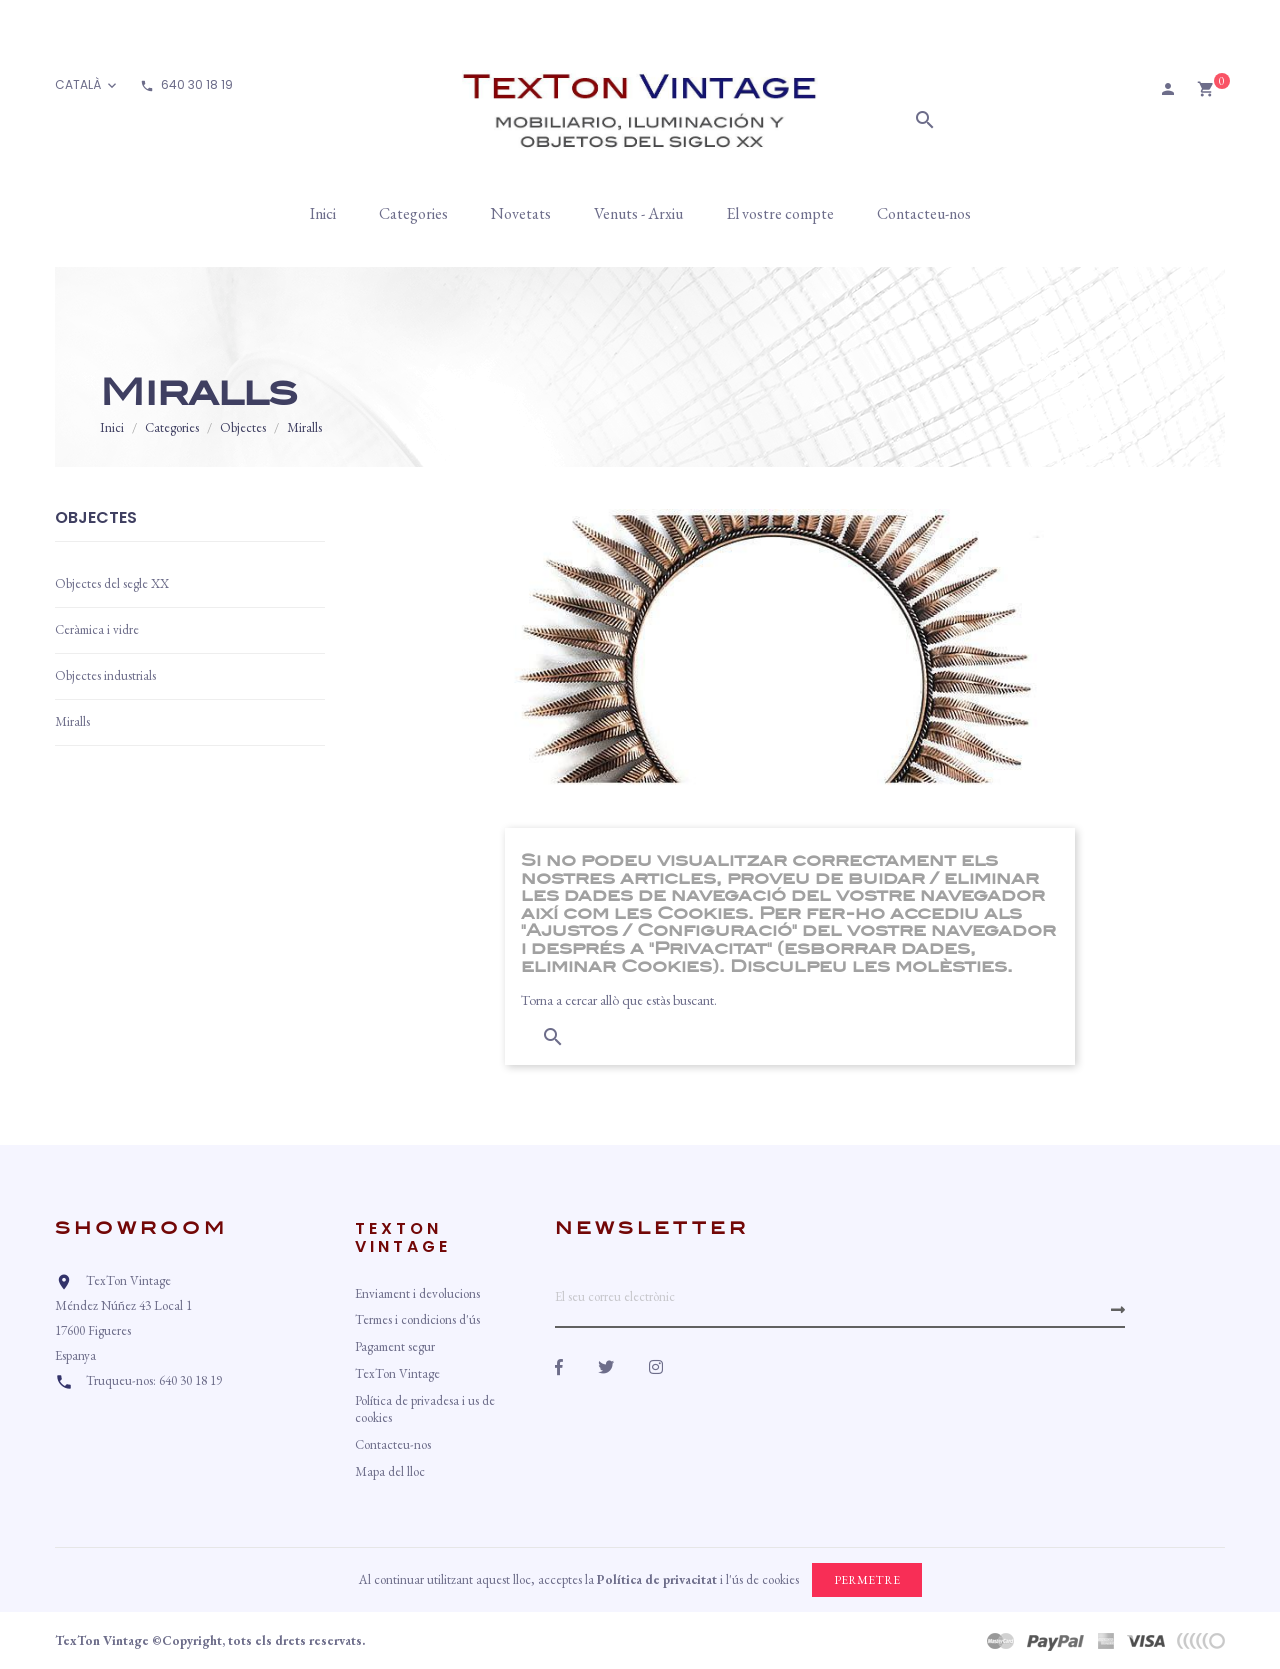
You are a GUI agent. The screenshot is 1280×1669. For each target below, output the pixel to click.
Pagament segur (395, 1346)
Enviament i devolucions (417, 1293)
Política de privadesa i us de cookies (425, 1409)
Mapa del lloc (390, 1471)
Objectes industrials (105, 675)
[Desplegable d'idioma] (87, 85)
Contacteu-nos (393, 1444)
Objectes (96, 519)
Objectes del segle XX (112, 583)
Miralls (72, 721)
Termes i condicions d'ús (417, 1319)
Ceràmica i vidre (97, 629)
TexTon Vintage (397, 1373)
